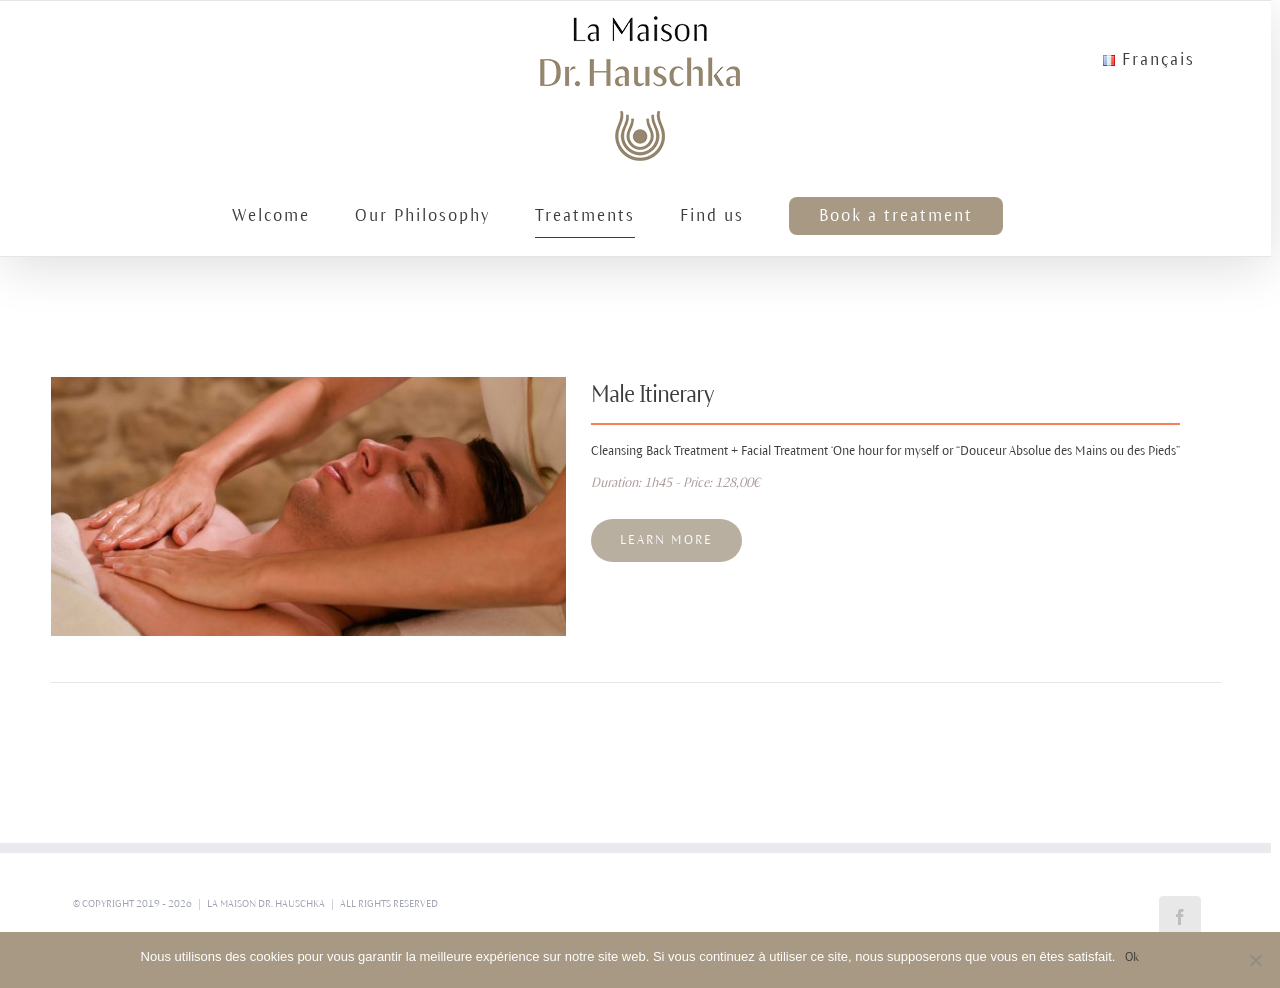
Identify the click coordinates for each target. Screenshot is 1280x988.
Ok (1132, 957)
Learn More (666, 540)
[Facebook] (1180, 917)
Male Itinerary (652, 394)
